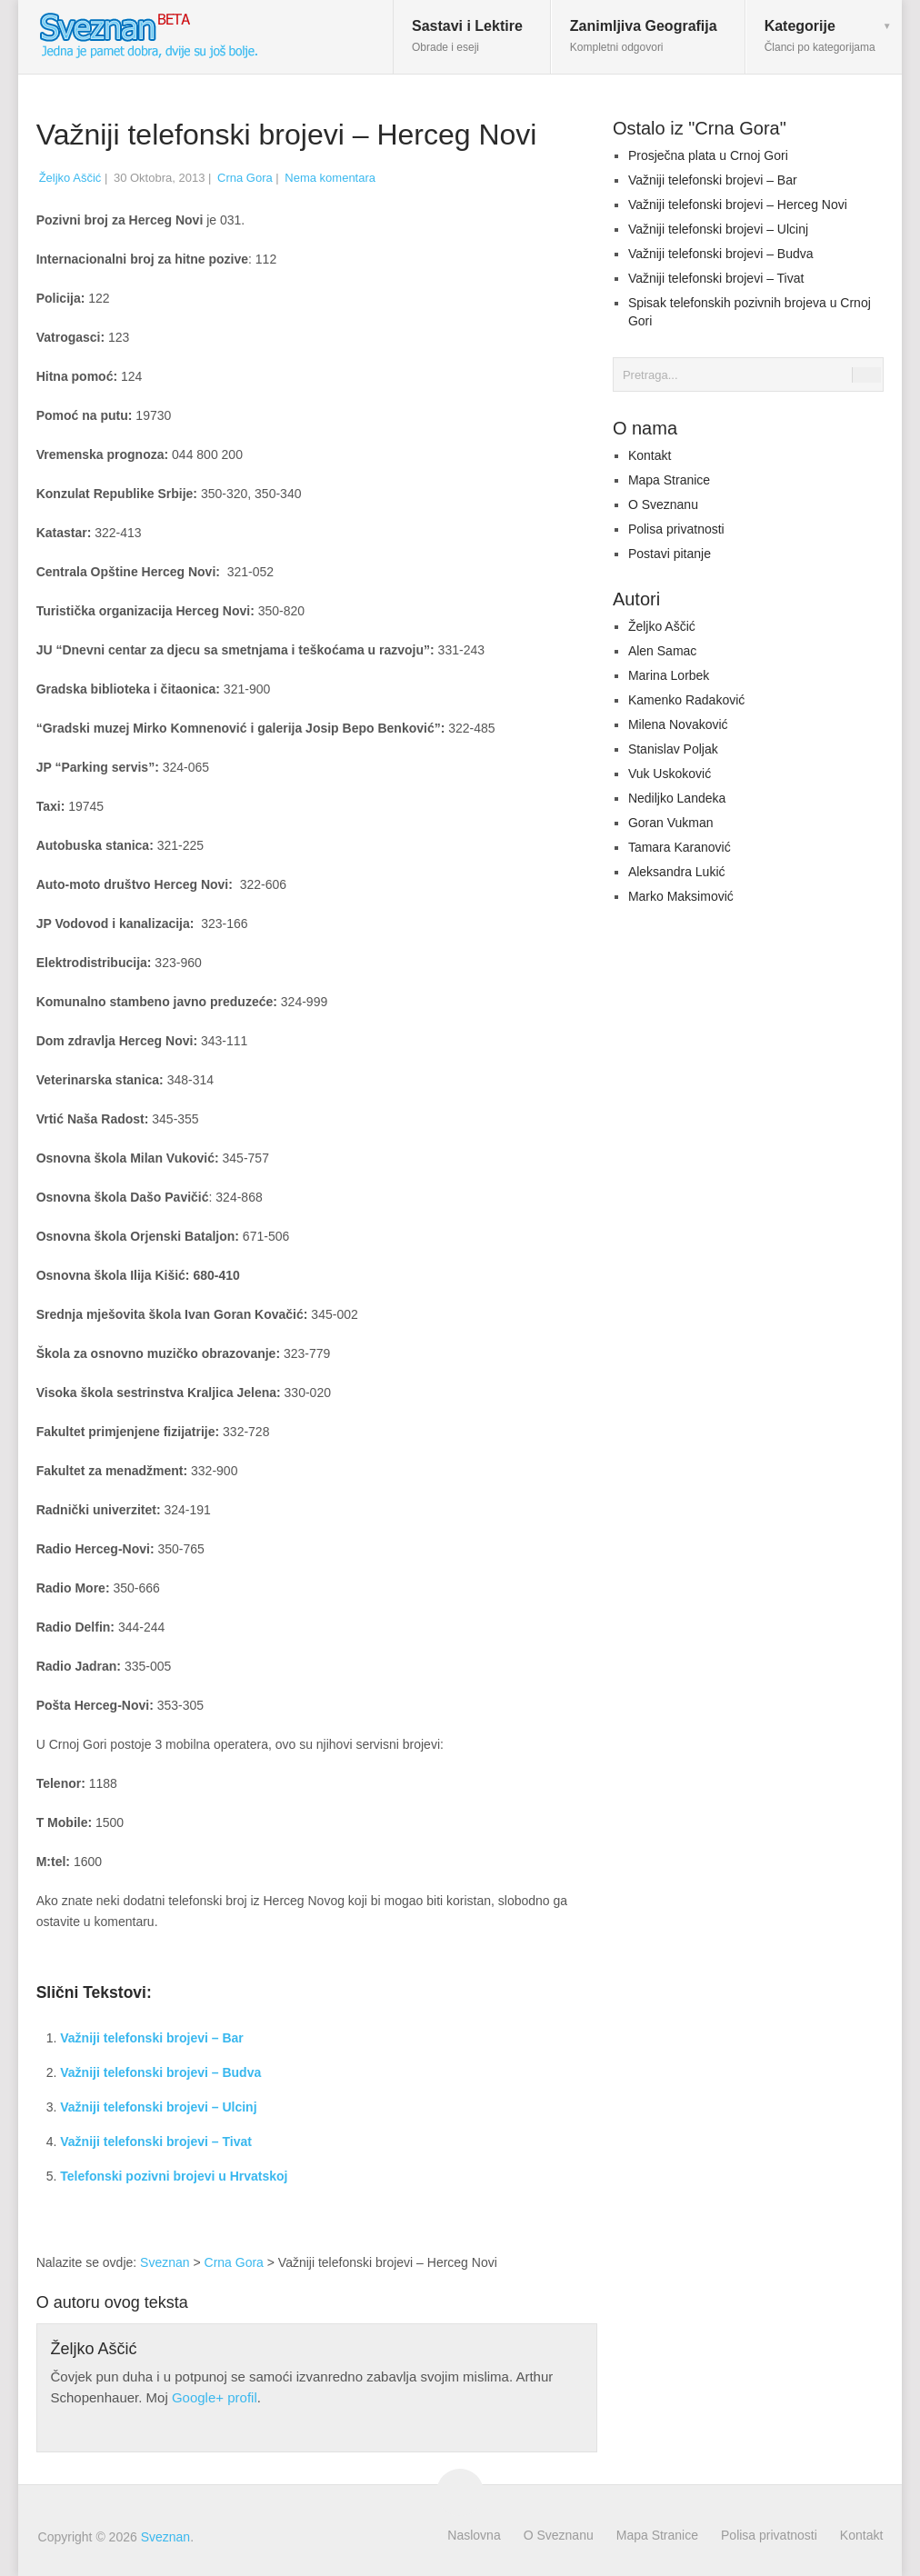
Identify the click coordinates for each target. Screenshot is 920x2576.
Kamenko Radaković (686, 700)
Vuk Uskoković (669, 773)
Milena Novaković (678, 724)
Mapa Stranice (669, 480)
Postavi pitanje (669, 553)
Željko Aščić (70, 178)
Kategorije (820, 36)
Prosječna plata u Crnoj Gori (708, 155)
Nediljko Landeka (676, 798)
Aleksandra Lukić (676, 871)
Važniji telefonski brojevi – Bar (152, 2038)
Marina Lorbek (669, 675)
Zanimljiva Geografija (643, 36)
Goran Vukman (671, 822)
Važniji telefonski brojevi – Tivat (156, 2141)
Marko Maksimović (681, 896)
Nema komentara (330, 178)
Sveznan (164, 2262)
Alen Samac (662, 651)
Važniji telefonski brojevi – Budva (160, 2072)
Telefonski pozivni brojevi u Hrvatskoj (173, 2176)
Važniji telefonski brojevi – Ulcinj (158, 2107)
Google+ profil (214, 2397)
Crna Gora (245, 178)
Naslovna (473, 2535)
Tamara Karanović (679, 847)
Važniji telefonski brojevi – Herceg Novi (737, 204)
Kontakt (649, 455)
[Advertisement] (446, 2114)
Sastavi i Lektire (467, 36)
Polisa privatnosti (676, 529)
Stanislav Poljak (673, 749)
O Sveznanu (663, 504)
